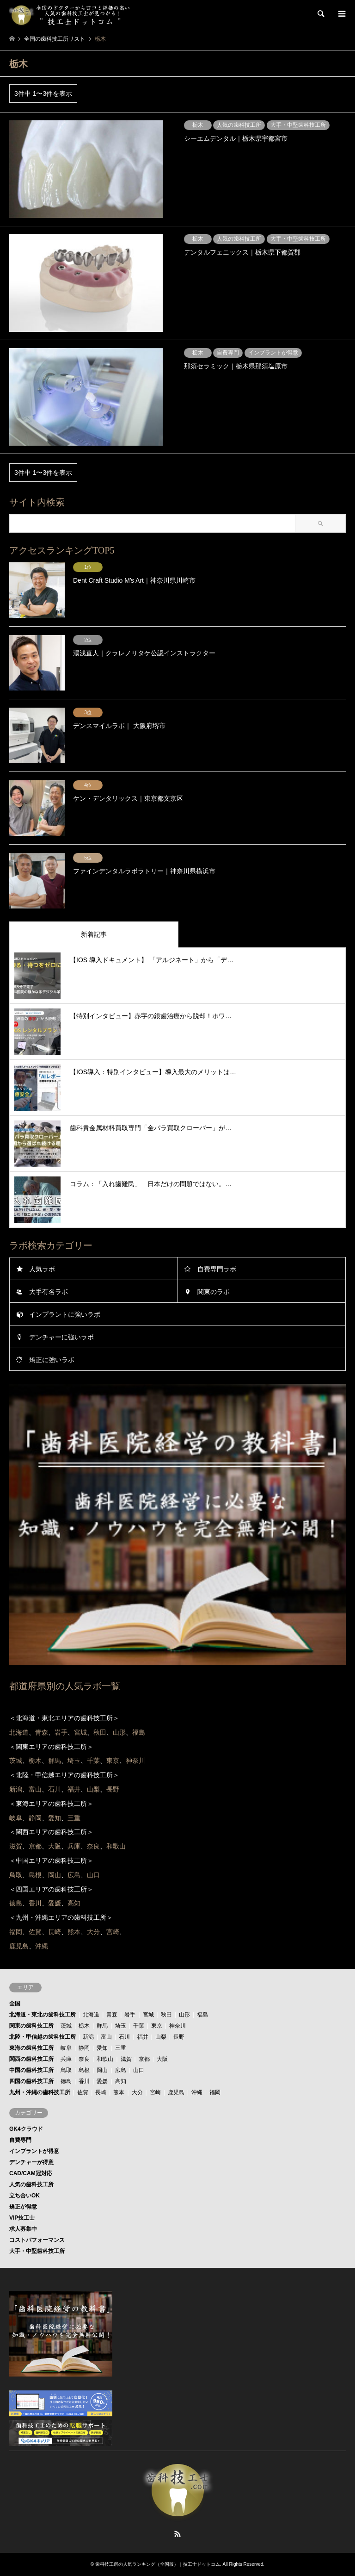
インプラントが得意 (34, 2151)
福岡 (214, 2092)
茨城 (66, 2025)
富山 (106, 2037)
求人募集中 (23, 2229)
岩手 (129, 2014)
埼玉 (120, 2025)
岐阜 (66, 2048)
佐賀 (82, 2092)
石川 (124, 2037)
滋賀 (126, 2059)
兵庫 (66, 2059)
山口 (138, 2070)
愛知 (102, 2048)
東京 (156, 2025)
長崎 (100, 2092)
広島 (120, 2070)
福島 (202, 2014)
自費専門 (20, 2140)
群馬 (102, 2025)
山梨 (160, 2037)
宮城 (148, 2014)
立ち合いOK (24, 2195)
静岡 (84, 2048)
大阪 (162, 2059)
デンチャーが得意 (31, 2162)
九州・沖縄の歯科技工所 (39, 2092)
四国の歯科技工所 (31, 2081)
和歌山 (105, 2059)
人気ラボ (42, 1269)
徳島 (66, 2081)
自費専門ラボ (216, 1269)
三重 (120, 2048)
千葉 (138, 2025)
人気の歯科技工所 (31, 2184)
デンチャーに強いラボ (61, 1337)
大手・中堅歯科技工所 (37, 2251)
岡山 (102, 2070)
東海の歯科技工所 (31, 2048)
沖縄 (196, 2092)
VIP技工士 (22, 2218)
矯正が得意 (23, 2206)
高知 (120, 2081)
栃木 (84, 2025)
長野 (178, 2037)
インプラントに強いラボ (64, 1314)
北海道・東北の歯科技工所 (42, 2014)
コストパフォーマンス (37, 2240)
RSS (177, 2534)
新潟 (88, 2037)
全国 (14, 2003)
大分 (137, 2092)
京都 (144, 2059)
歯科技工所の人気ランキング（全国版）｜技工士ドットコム (157, 2564)
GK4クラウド (26, 2129)
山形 (184, 2014)
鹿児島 (176, 2092)
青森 (111, 2014)
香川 (84, 2081)
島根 (84, 2070)
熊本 (118, 2092)
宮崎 (155, 2092)
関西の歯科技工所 (31, 2059)
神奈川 (177, 2025)
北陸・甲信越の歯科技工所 (42, 2037)
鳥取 (66, 2070)
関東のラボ (213, 1291)
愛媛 (102, 2081)
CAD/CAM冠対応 (30, 2173)
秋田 (166, 2014)
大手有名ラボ (48, 1291)
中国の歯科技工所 (31, 2070)
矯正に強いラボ (51, 1359)
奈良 (84, 2059)
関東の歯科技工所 (31, 2025)
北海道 (91, 2014)
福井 (142, 2037)
